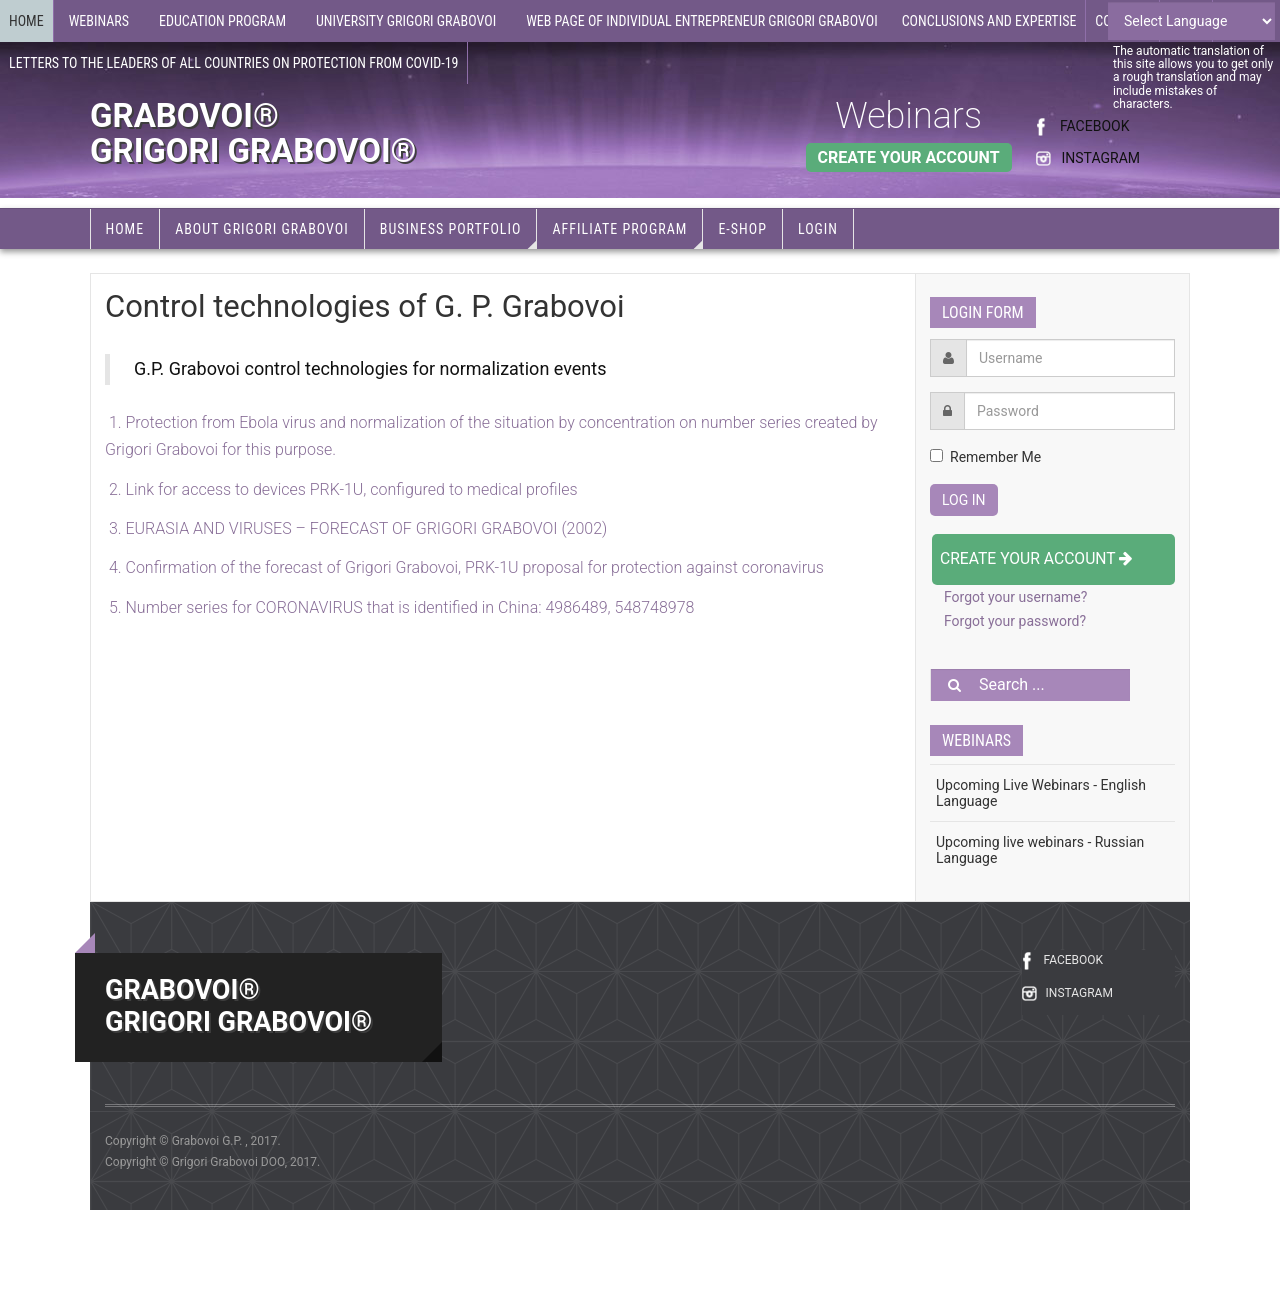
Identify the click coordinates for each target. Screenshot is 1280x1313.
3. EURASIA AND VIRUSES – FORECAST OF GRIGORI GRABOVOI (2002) (356, 528)
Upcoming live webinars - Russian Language (1040, 850)
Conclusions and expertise (989, 21)
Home (26, 21)
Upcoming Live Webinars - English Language (1041, 793)
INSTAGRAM (1100, 158)
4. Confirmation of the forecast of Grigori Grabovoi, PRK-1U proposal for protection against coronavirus (464, 567)
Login (818, 229)
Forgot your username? (1015, 597)
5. (399, 607)
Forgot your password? (1015, 621)
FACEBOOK (1094, 126)
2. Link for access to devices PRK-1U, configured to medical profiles (341, 489)
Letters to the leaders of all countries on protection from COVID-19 (233, 63)
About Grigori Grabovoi (262, 229)
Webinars (908, 116)
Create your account (1036, 558)
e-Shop (742, 229)
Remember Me (985, 457)
